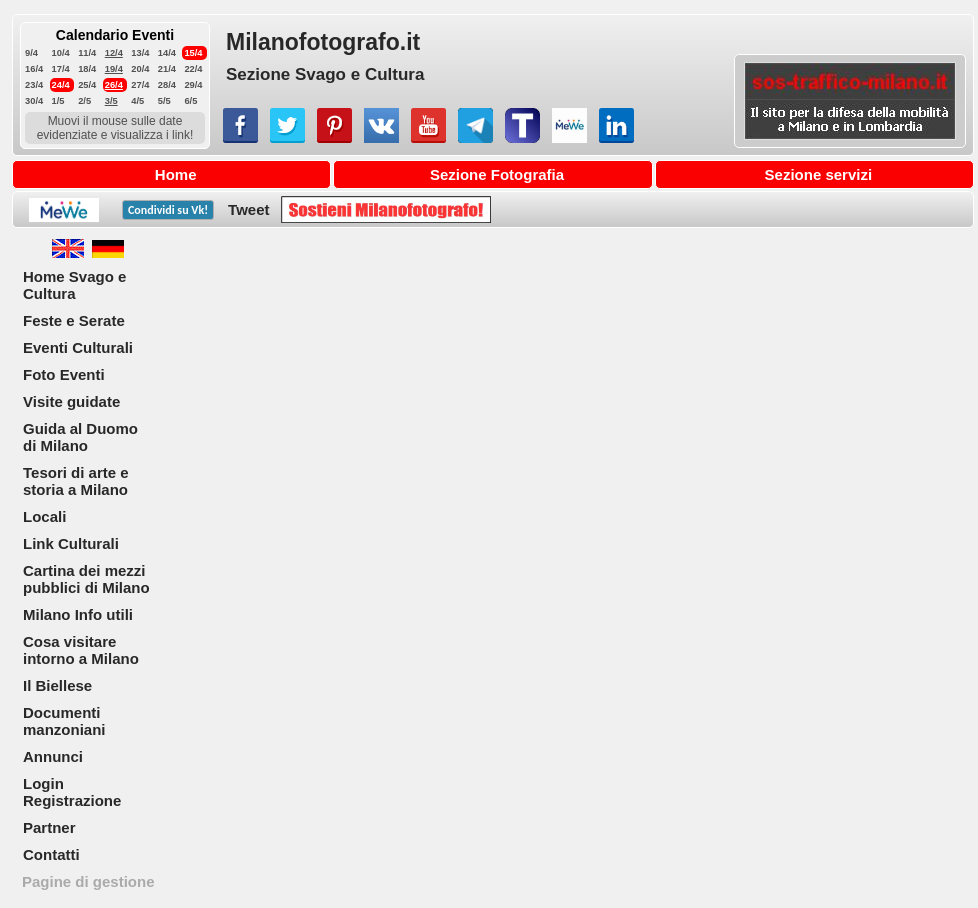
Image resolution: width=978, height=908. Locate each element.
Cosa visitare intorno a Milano (81, 650)
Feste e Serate (74, 320)
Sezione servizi (819, 174)
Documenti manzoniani (64, 721)
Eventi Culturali (78, 347)
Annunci (53, 756)
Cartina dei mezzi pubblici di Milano (86, 579)
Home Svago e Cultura (74, 285)
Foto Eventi (64, 374)
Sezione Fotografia (497, 174)
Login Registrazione (72, 792)
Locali (44, 516)
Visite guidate (71, 401)
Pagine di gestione (88, 881)
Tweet (248, 209)
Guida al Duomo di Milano (80, 437)
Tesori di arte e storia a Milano (76, 481)
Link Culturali (71, 543)
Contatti (51, 854)
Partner (49, 827)
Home (176, 174)
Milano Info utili (78, 614)
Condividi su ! (168, 210)
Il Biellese (57, 685)
